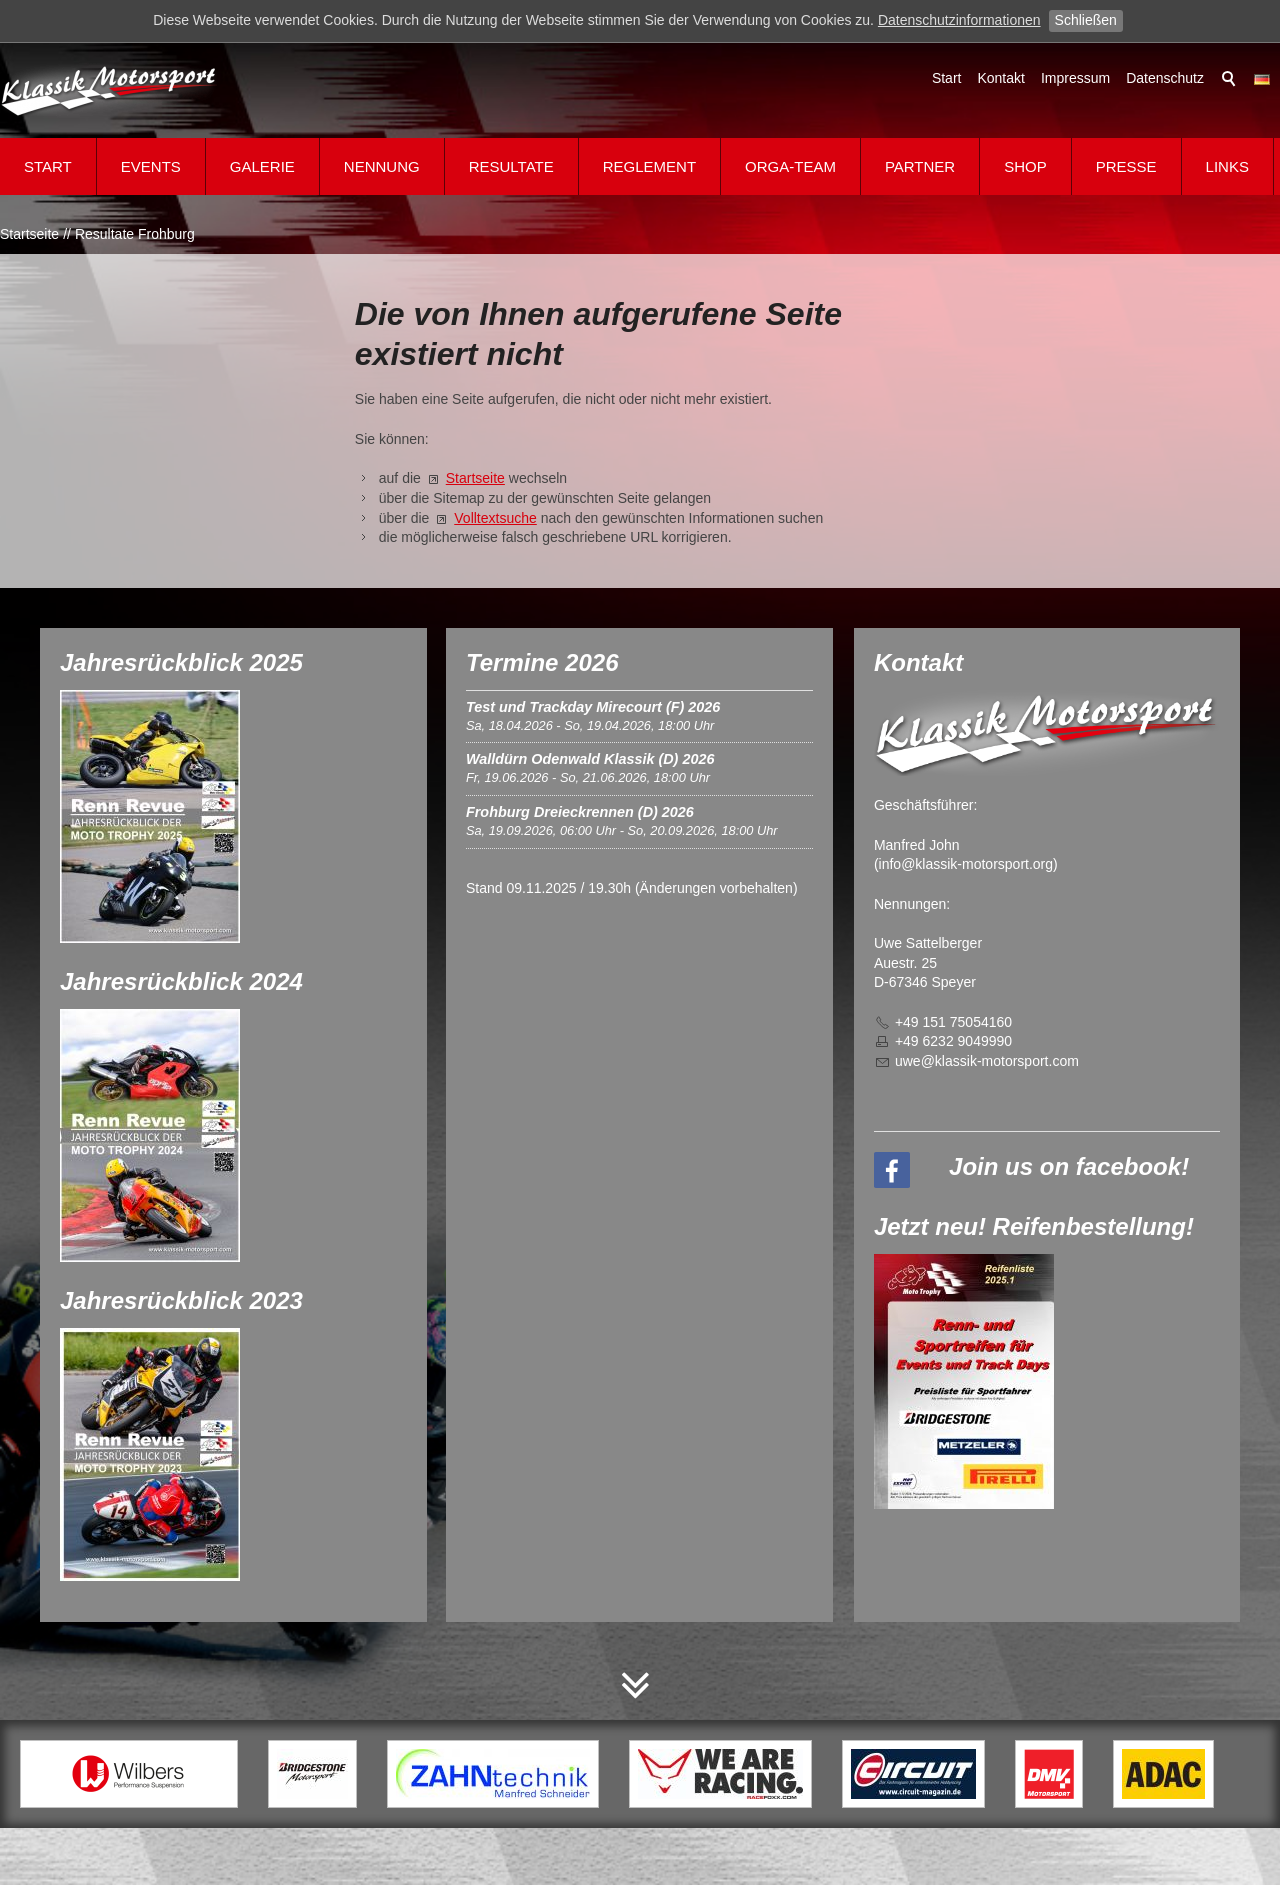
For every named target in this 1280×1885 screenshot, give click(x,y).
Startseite (475, 478)
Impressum (1075, 78)
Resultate (511, 166)
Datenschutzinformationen (959, 20)
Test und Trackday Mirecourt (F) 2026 (593, 707)
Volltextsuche (495, 518)
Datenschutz (1165, 78)
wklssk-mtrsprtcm (987, 1061)
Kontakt (1000, 78)
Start (947, 78)
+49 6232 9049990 (953, 1041)
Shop (1025, 166)
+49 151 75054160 (953, 1022)
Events (151, 166)
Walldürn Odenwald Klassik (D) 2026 (590, 759)
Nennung (382, 166)
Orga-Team (790, 166)
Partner (920, 166)
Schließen (1086, 20)
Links (1227, 166)
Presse (1126, 166)
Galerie (262, 166)
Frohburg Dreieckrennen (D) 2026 (580, 812)
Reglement (649, 166)
